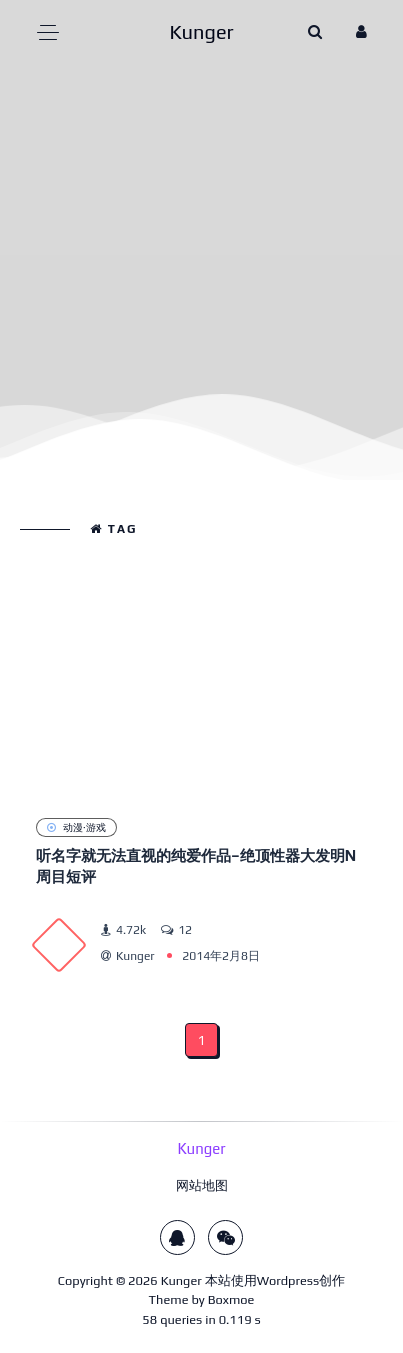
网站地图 (202, 1185)
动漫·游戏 (76, 827)
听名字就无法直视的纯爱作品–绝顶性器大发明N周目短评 (196, 866)
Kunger (181, 1280)
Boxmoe (231, 1299)
